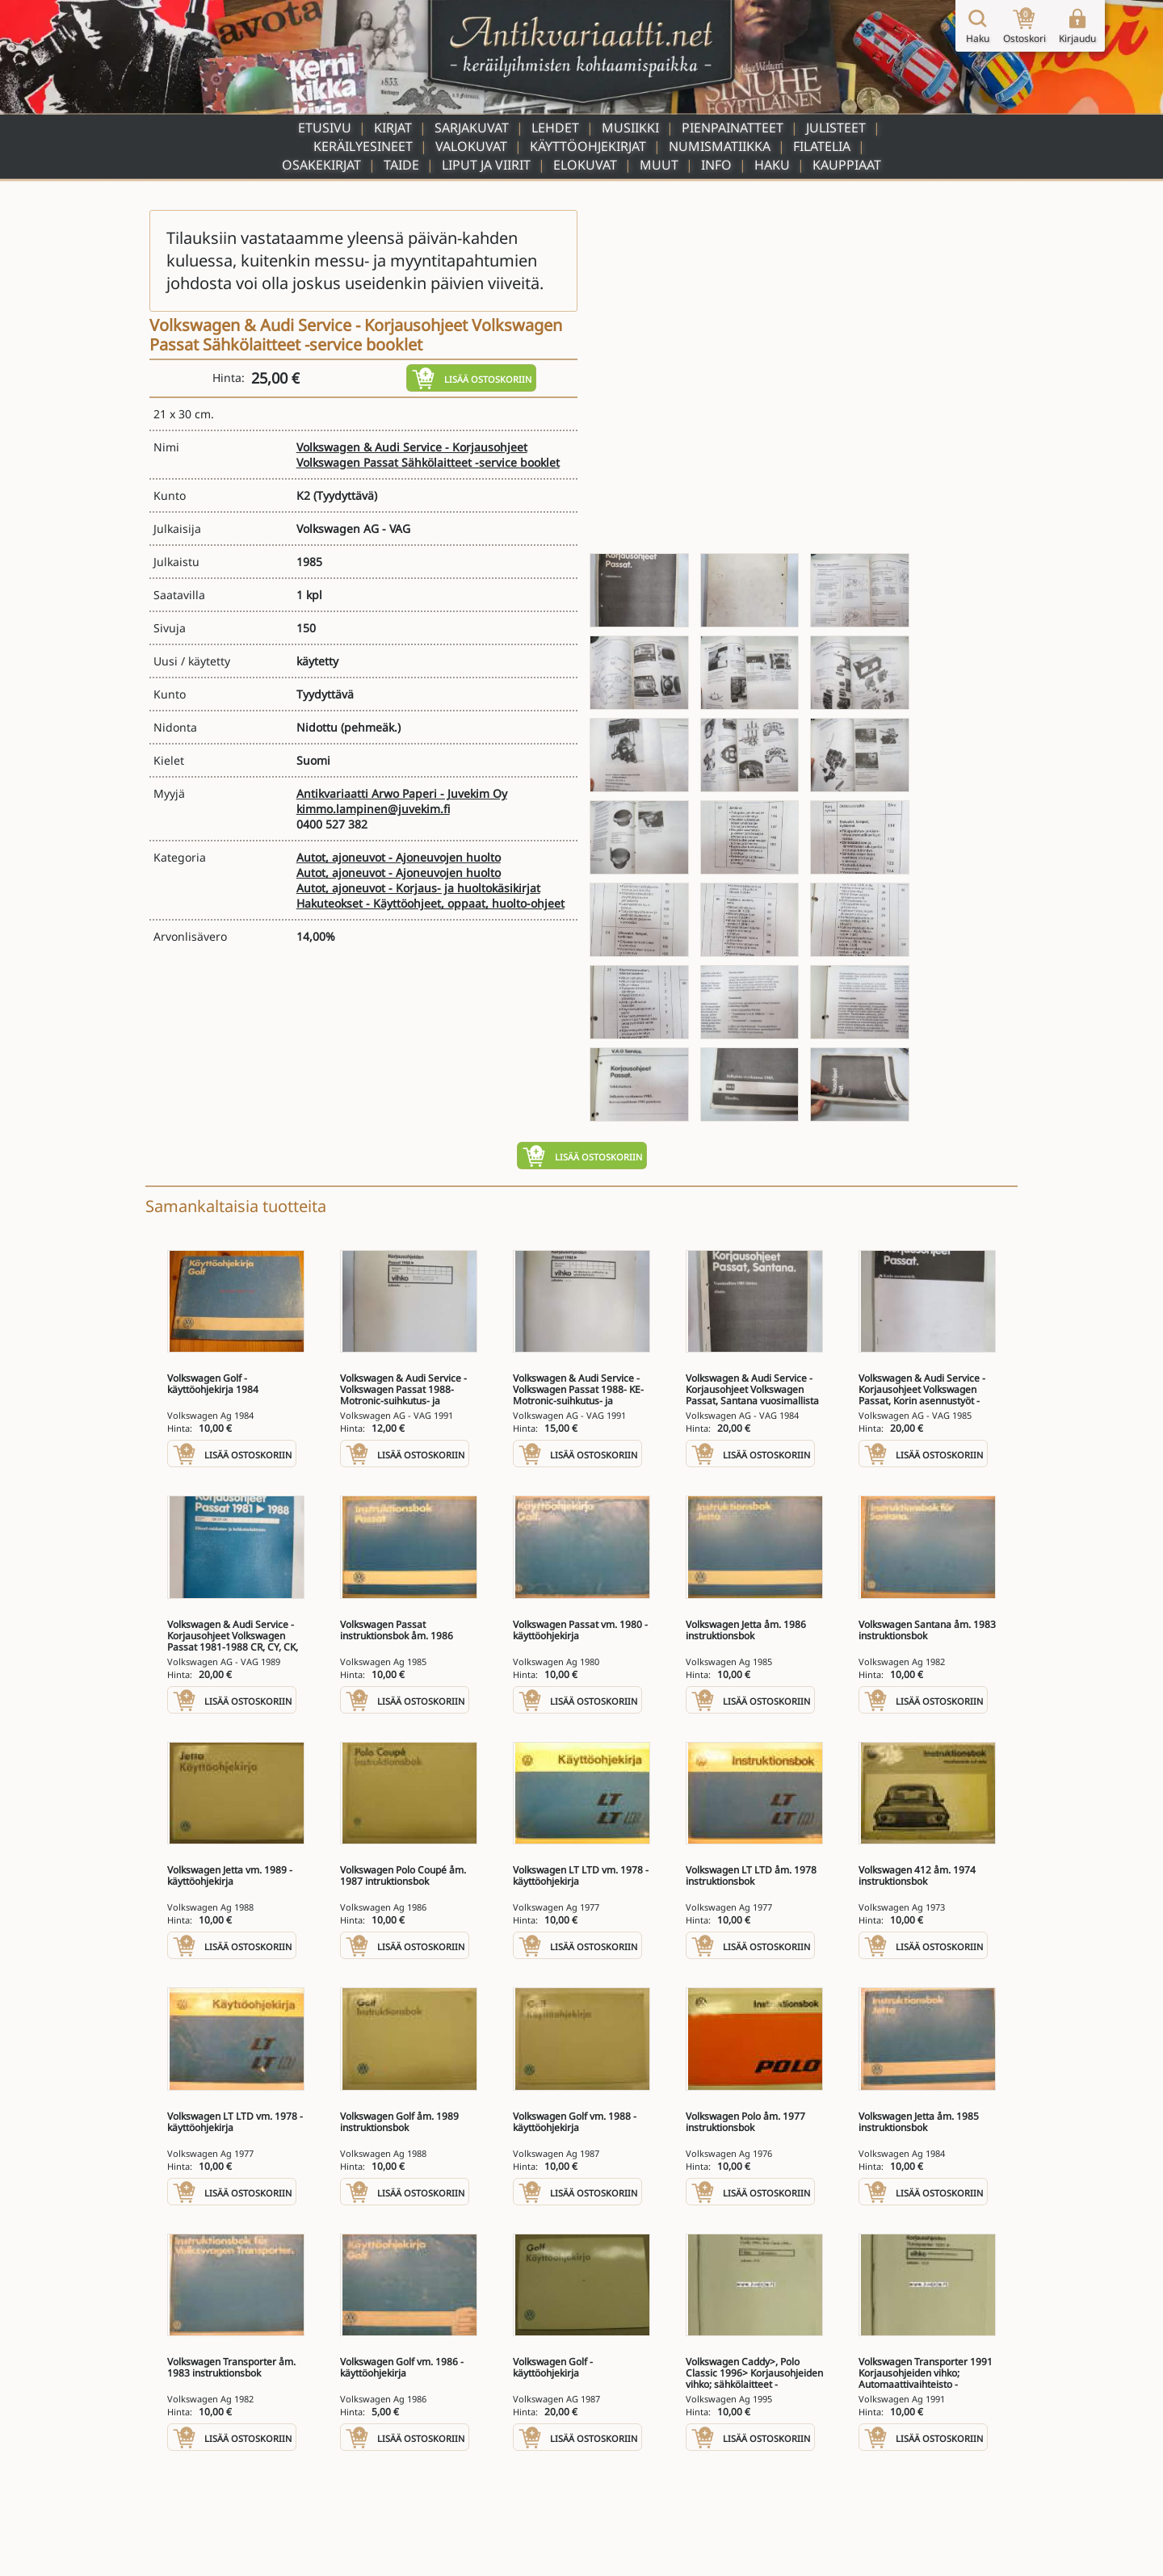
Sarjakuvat (472, 127)
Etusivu (324, 127)
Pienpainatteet (732, 127)
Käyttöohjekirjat (588, 146)
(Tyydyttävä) (345, 495)
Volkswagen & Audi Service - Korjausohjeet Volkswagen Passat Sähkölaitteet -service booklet (428, 454)
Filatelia (821, 146)
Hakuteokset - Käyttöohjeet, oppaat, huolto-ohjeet (430, 903)
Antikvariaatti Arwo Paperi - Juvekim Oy (401, 793)
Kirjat (393, 127)
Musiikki (630, 127)
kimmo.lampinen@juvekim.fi (373, 808)
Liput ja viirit (486, 165)
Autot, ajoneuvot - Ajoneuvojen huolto (398, 857)
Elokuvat (585, 165)
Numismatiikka (719, 146)
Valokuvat (471, 146)
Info (716, 165)
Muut (659, 165)
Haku (772, 165)
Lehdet (555, 127)
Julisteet (836, 127)
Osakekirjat (321, 165)
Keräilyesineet (363, 146)
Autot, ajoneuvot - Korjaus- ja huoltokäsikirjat (418, 888)
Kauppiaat (846, 165)
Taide (401, 165)
